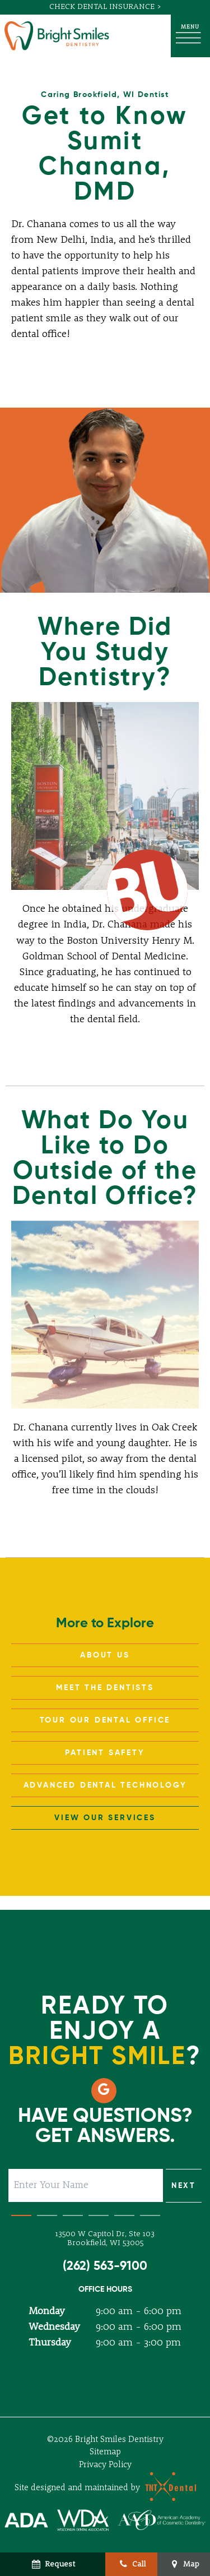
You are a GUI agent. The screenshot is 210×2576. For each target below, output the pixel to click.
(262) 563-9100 (105, 2266)
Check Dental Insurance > (105, 7)
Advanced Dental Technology (105, 1785)
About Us (104, 1655)
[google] (103, 2090)
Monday (47, 2311)
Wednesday (54, 2327)
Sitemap (105, 2452)
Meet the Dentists (105, 1688)
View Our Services (105, 1818)
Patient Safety (104, 1753)
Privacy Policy (105, 2465)
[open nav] (190, 35)
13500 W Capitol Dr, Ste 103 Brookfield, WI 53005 (105, 2238)
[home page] (57, 36)
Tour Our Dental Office (105, 1720)
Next (183, 2186)
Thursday (50, 2343)
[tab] (21, 2213)
